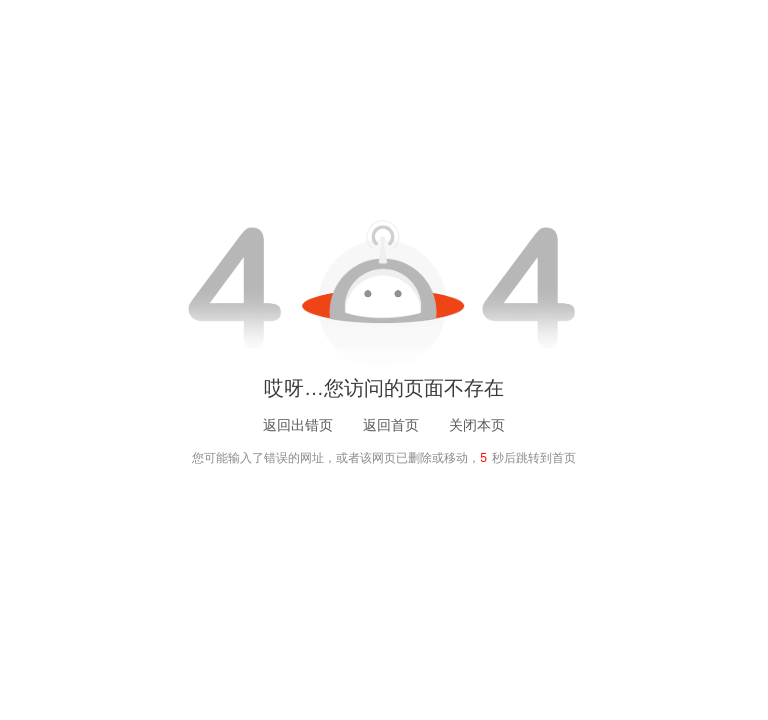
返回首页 (391, 425)
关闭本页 (477, 425)
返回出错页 (298, 425)
